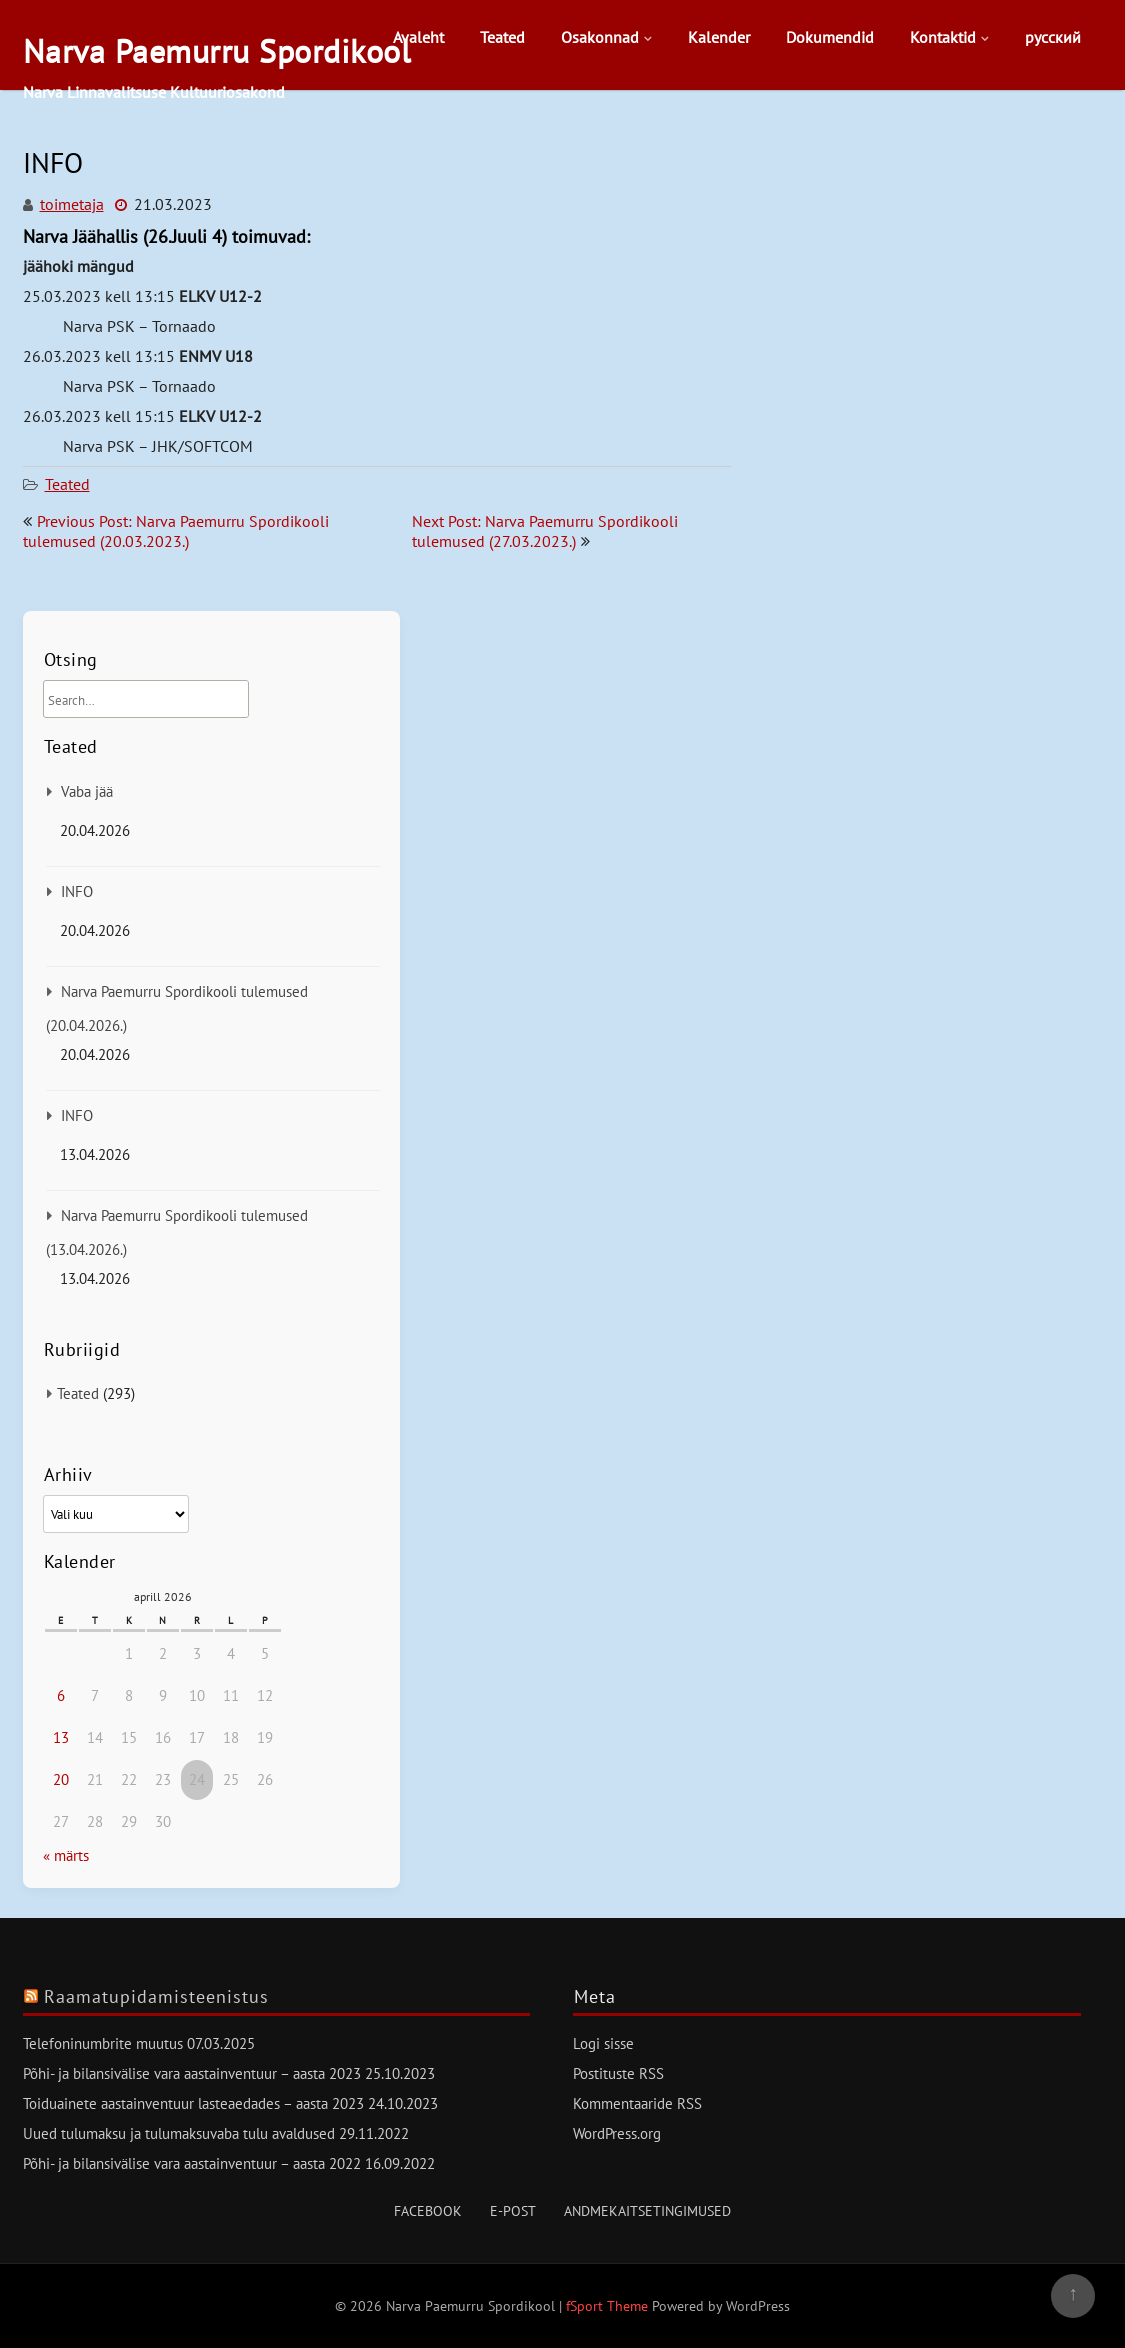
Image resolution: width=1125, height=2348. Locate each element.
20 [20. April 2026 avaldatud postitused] (61, 1779)
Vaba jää (87, 791)
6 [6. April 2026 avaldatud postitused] (61, 1695)
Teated (502, 37)
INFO (77, 891)
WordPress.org (617, 2133)
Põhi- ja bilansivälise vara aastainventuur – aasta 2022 (192, 2163)
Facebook (428, 2211)
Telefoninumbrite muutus (103, 2043)
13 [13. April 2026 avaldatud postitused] (61, 1737)
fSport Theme (609, 2306)
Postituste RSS (618, 2073)
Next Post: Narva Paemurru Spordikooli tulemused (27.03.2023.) (545, 531)
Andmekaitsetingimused (647, 2211)
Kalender (719, 37)
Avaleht (418, 37)
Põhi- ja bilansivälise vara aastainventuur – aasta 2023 (192, 2073)
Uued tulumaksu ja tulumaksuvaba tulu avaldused (179, 2133)
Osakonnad (600, 37)
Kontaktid (943, 37)
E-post (513, 2211)
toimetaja (72, 204)
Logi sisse (603, 2043)
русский (1053, 37)
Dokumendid (830, 37)
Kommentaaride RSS (637, 2103)
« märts (66, 1855)
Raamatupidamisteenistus (156, 1996)
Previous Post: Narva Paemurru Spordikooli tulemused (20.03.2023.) (176, 531)
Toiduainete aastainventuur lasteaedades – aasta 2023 (193, 2103)
